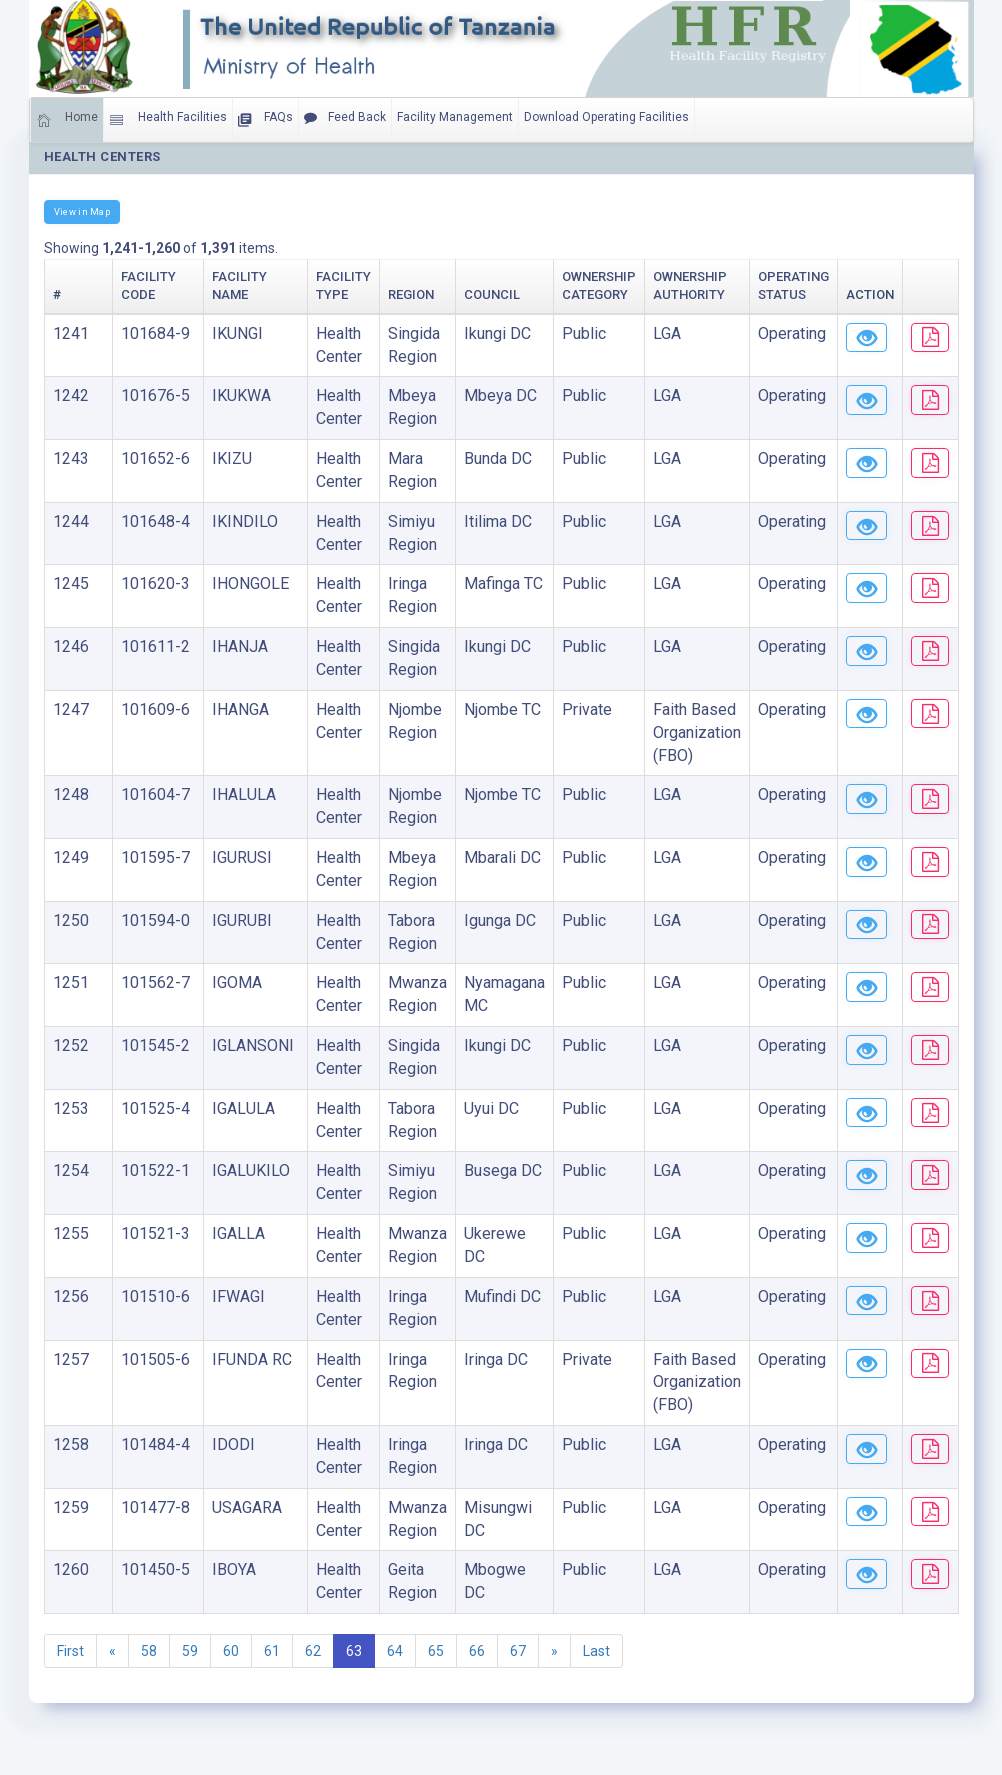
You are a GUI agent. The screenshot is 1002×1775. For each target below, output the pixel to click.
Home (67, 120)
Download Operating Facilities (606, 117)
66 (477, 1651)
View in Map (82, 211)
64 (395, 1651)
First (70, 1651)
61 (272, 1651)
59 (190, 1651)
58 (149, 1651)
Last (596, 1651)
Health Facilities (168, 120)
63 (354, 1651)
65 (436, 1651)
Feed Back (345, 118)
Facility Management (455, 117)
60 (231, 1651)
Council (458, 294)
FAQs (265, 120)
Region (377, 294)
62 (313, 1651)
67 (518, 1651)
